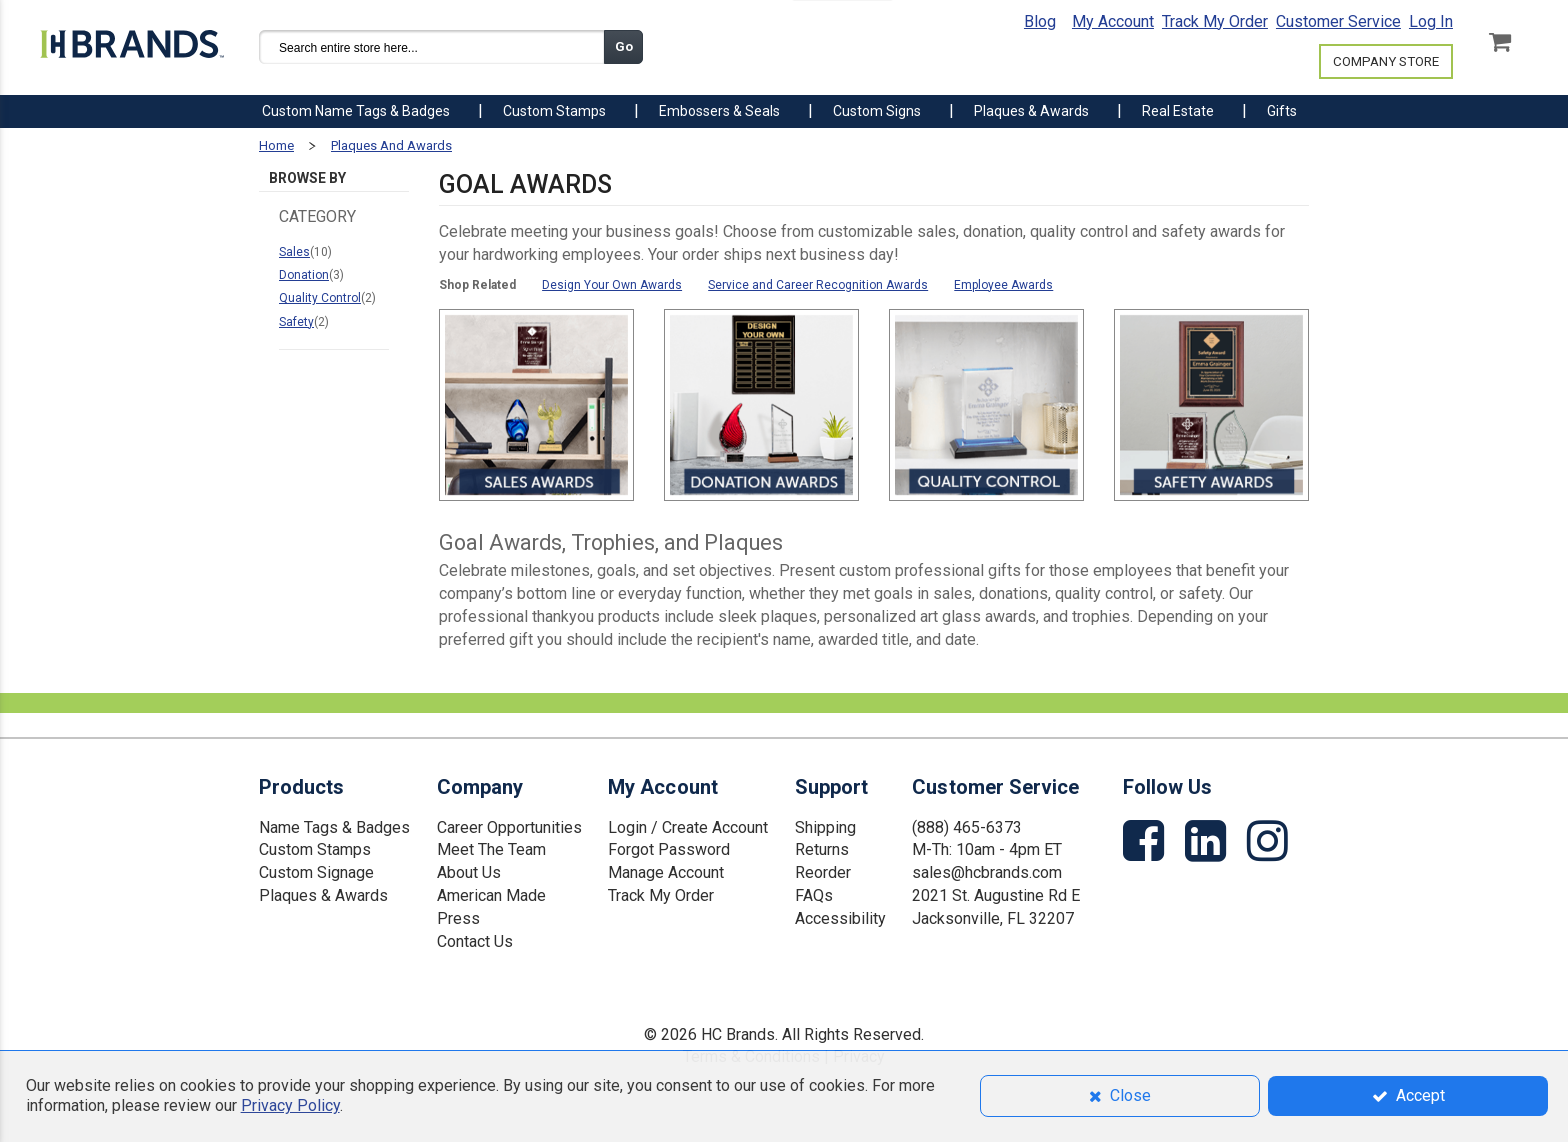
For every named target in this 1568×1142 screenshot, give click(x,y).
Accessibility (840, 917)
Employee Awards (1003, 285)
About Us (469, 872)
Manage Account (666, 872)
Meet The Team (491, 849)
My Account (1113, 21)
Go (624, 46)
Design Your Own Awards (612, 285)
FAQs (814, 895)
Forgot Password (669, 849)
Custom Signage (316, 872)
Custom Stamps (315, 849)
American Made (491, 895)
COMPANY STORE (1386, 61)
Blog (1040, 21)
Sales (294, 252)
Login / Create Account (688, 826)
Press (458, 917)
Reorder (823, 872)
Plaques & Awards (323, 895)
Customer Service (1338, 21)
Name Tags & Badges (334, 826)
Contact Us (475, 940)
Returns (822, 849)
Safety (296, 322)
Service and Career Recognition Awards (818, 285)
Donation (304, 275)
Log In (1431, 21)
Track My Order (1215, 21)
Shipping (825, 826)
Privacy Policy (290, 1105)
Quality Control (320, 298)
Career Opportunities (509, 826)
